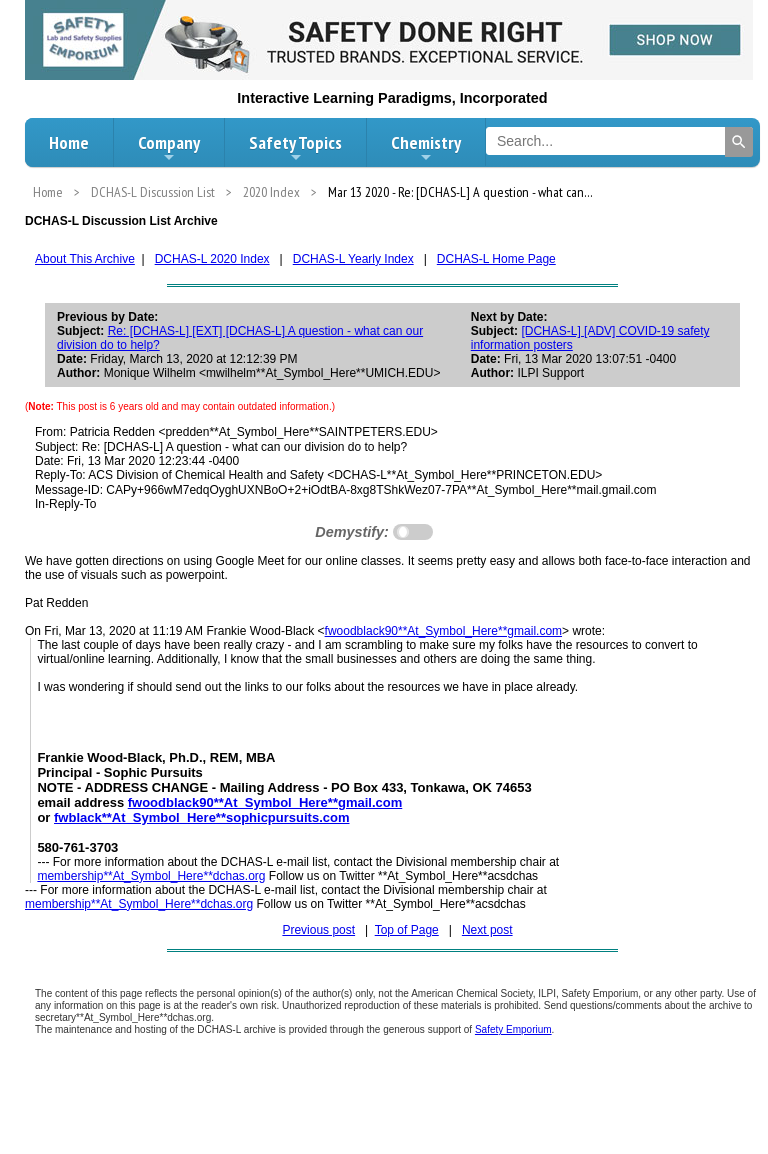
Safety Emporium (513, 1029)
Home (69, 142)
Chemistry (426, 148)
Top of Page (407, 930)
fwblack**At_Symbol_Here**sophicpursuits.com (201, 817)
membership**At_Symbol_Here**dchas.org (151, 876)
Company (169, 148)
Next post (487, 930)
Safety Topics (295, 148)
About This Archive (85, 259)
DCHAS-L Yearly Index (353, 259)
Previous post (318, 930)
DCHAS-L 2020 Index (212, 259)
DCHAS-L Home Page (496, 259)
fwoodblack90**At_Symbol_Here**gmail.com (443, 631)
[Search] (739, 142)
